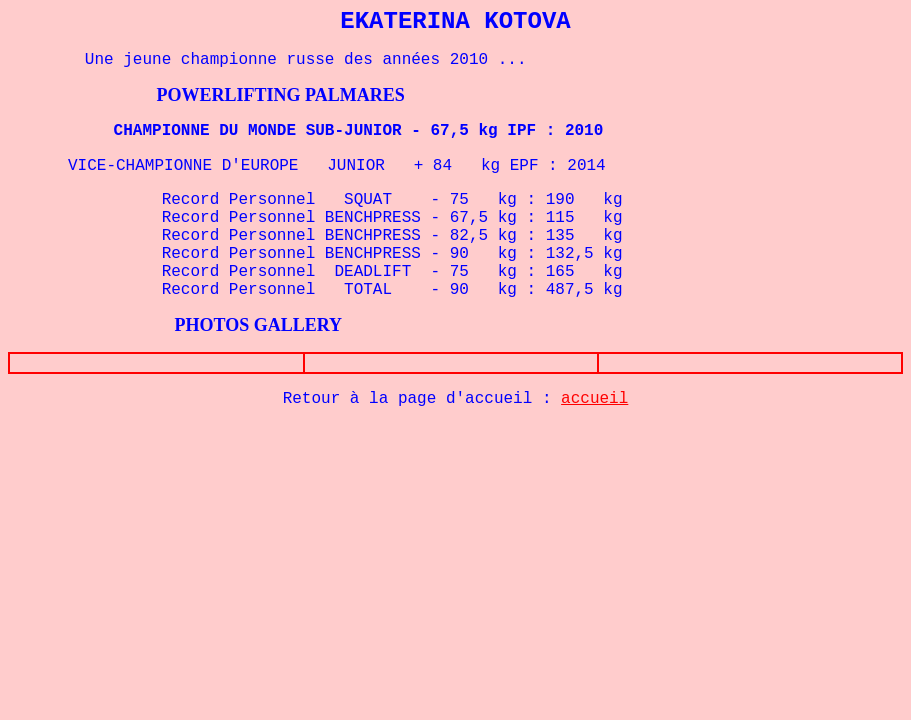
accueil (594, 399)
